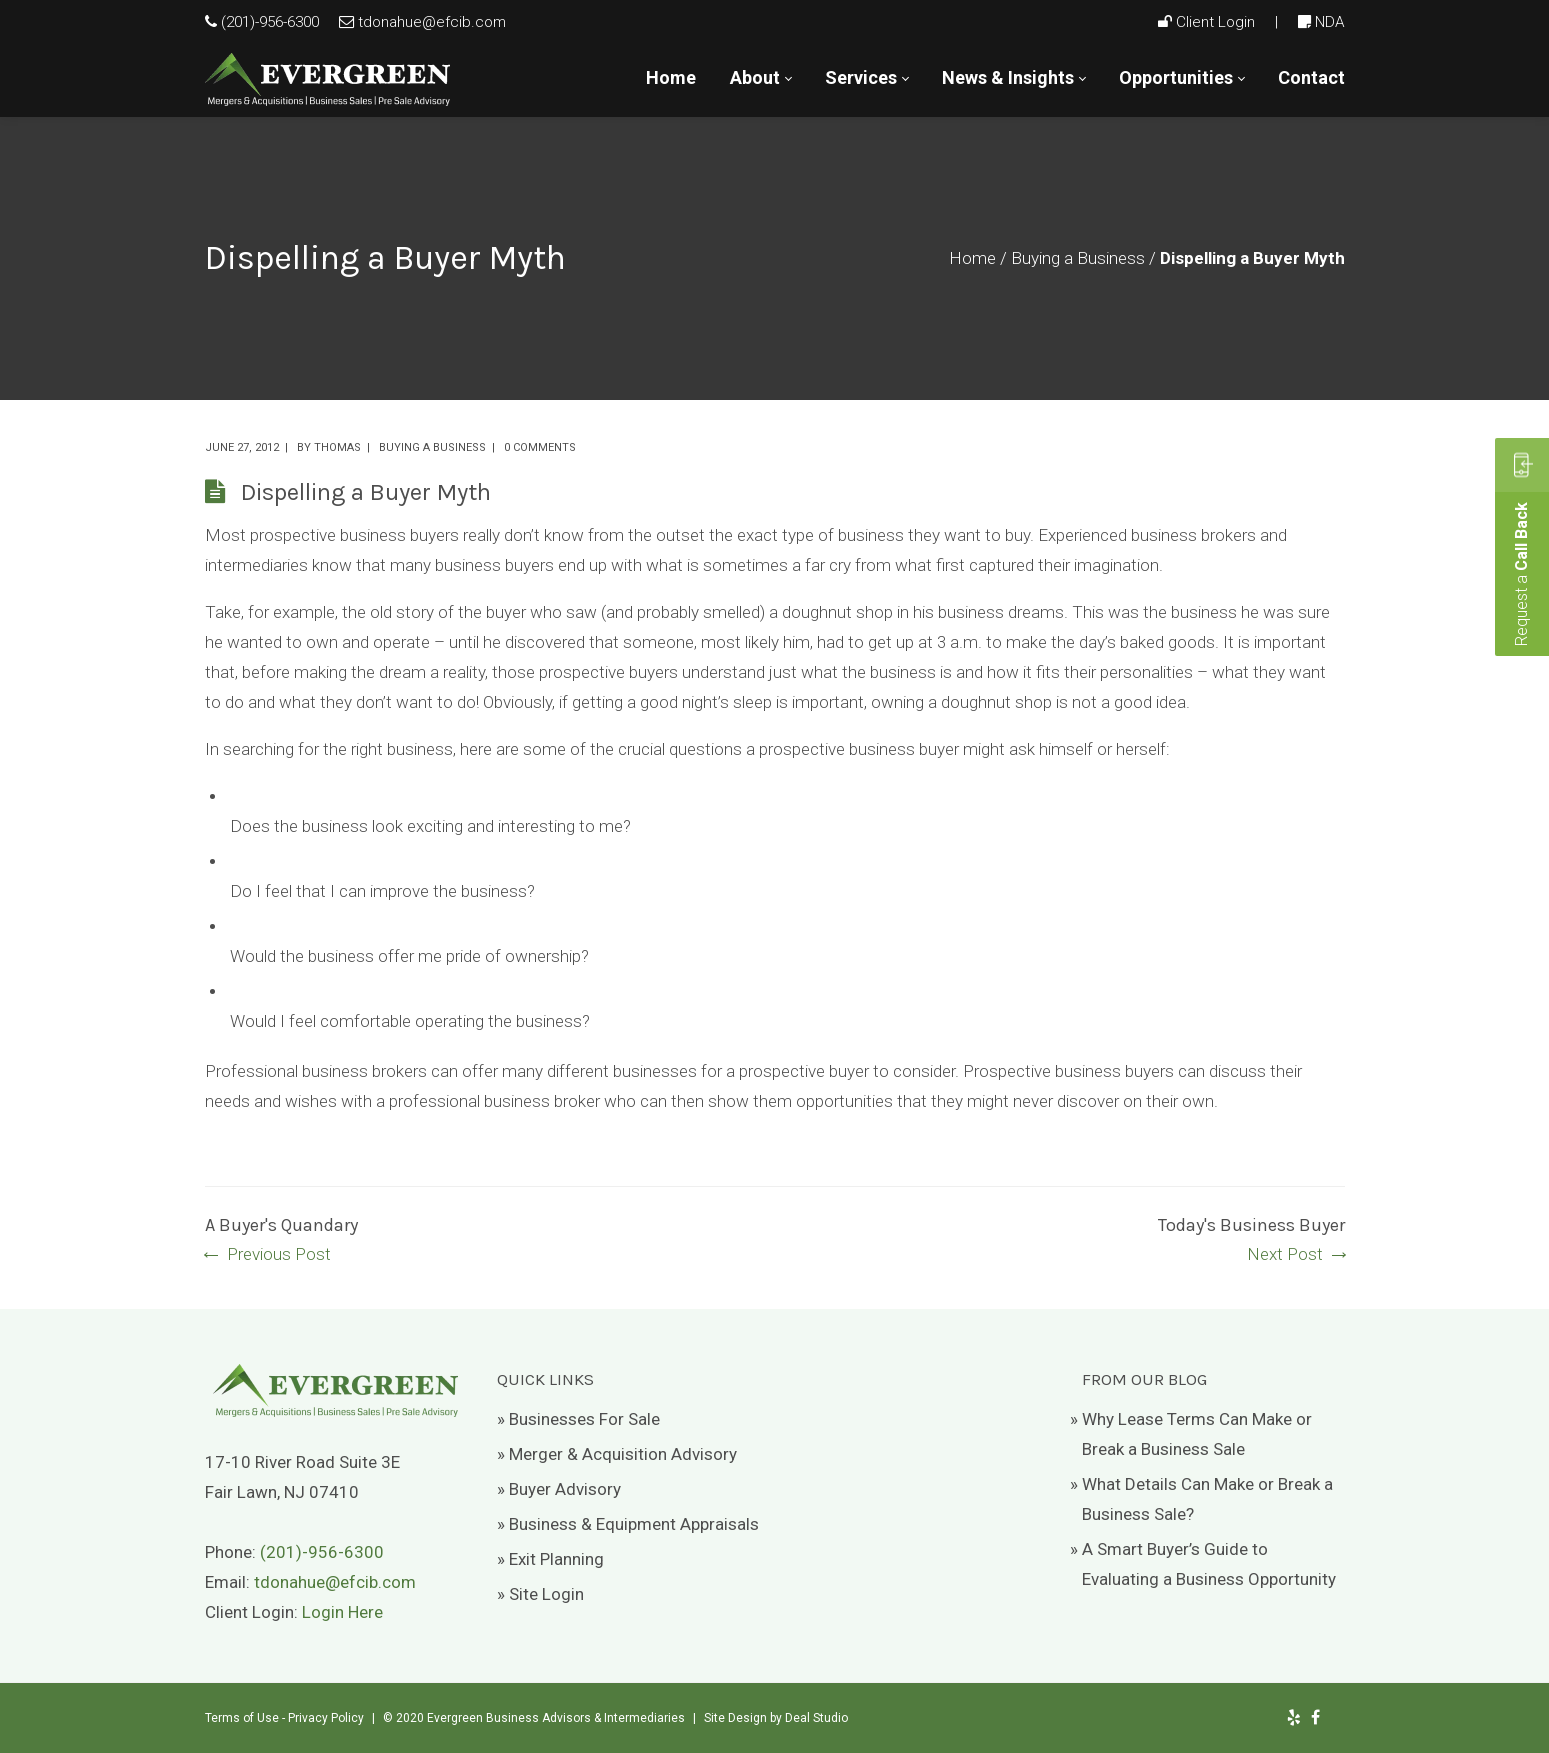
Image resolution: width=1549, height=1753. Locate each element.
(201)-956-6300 (270, 22)
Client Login (1215, 22)
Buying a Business (1078, 258)
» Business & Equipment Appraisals (628, 1524)
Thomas (337, 447)
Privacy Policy (326, 1718)
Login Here (342, 1612)
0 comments (540, 447)
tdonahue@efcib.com (432, 22)
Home (972, 258)
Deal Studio (816, 1718)
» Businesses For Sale (578, 1419)
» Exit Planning (550, 1559)
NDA (1330, 22)
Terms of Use (242, 1718)
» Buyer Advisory (559, 1489)
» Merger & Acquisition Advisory (617, 1454)
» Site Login (540, 1594)
